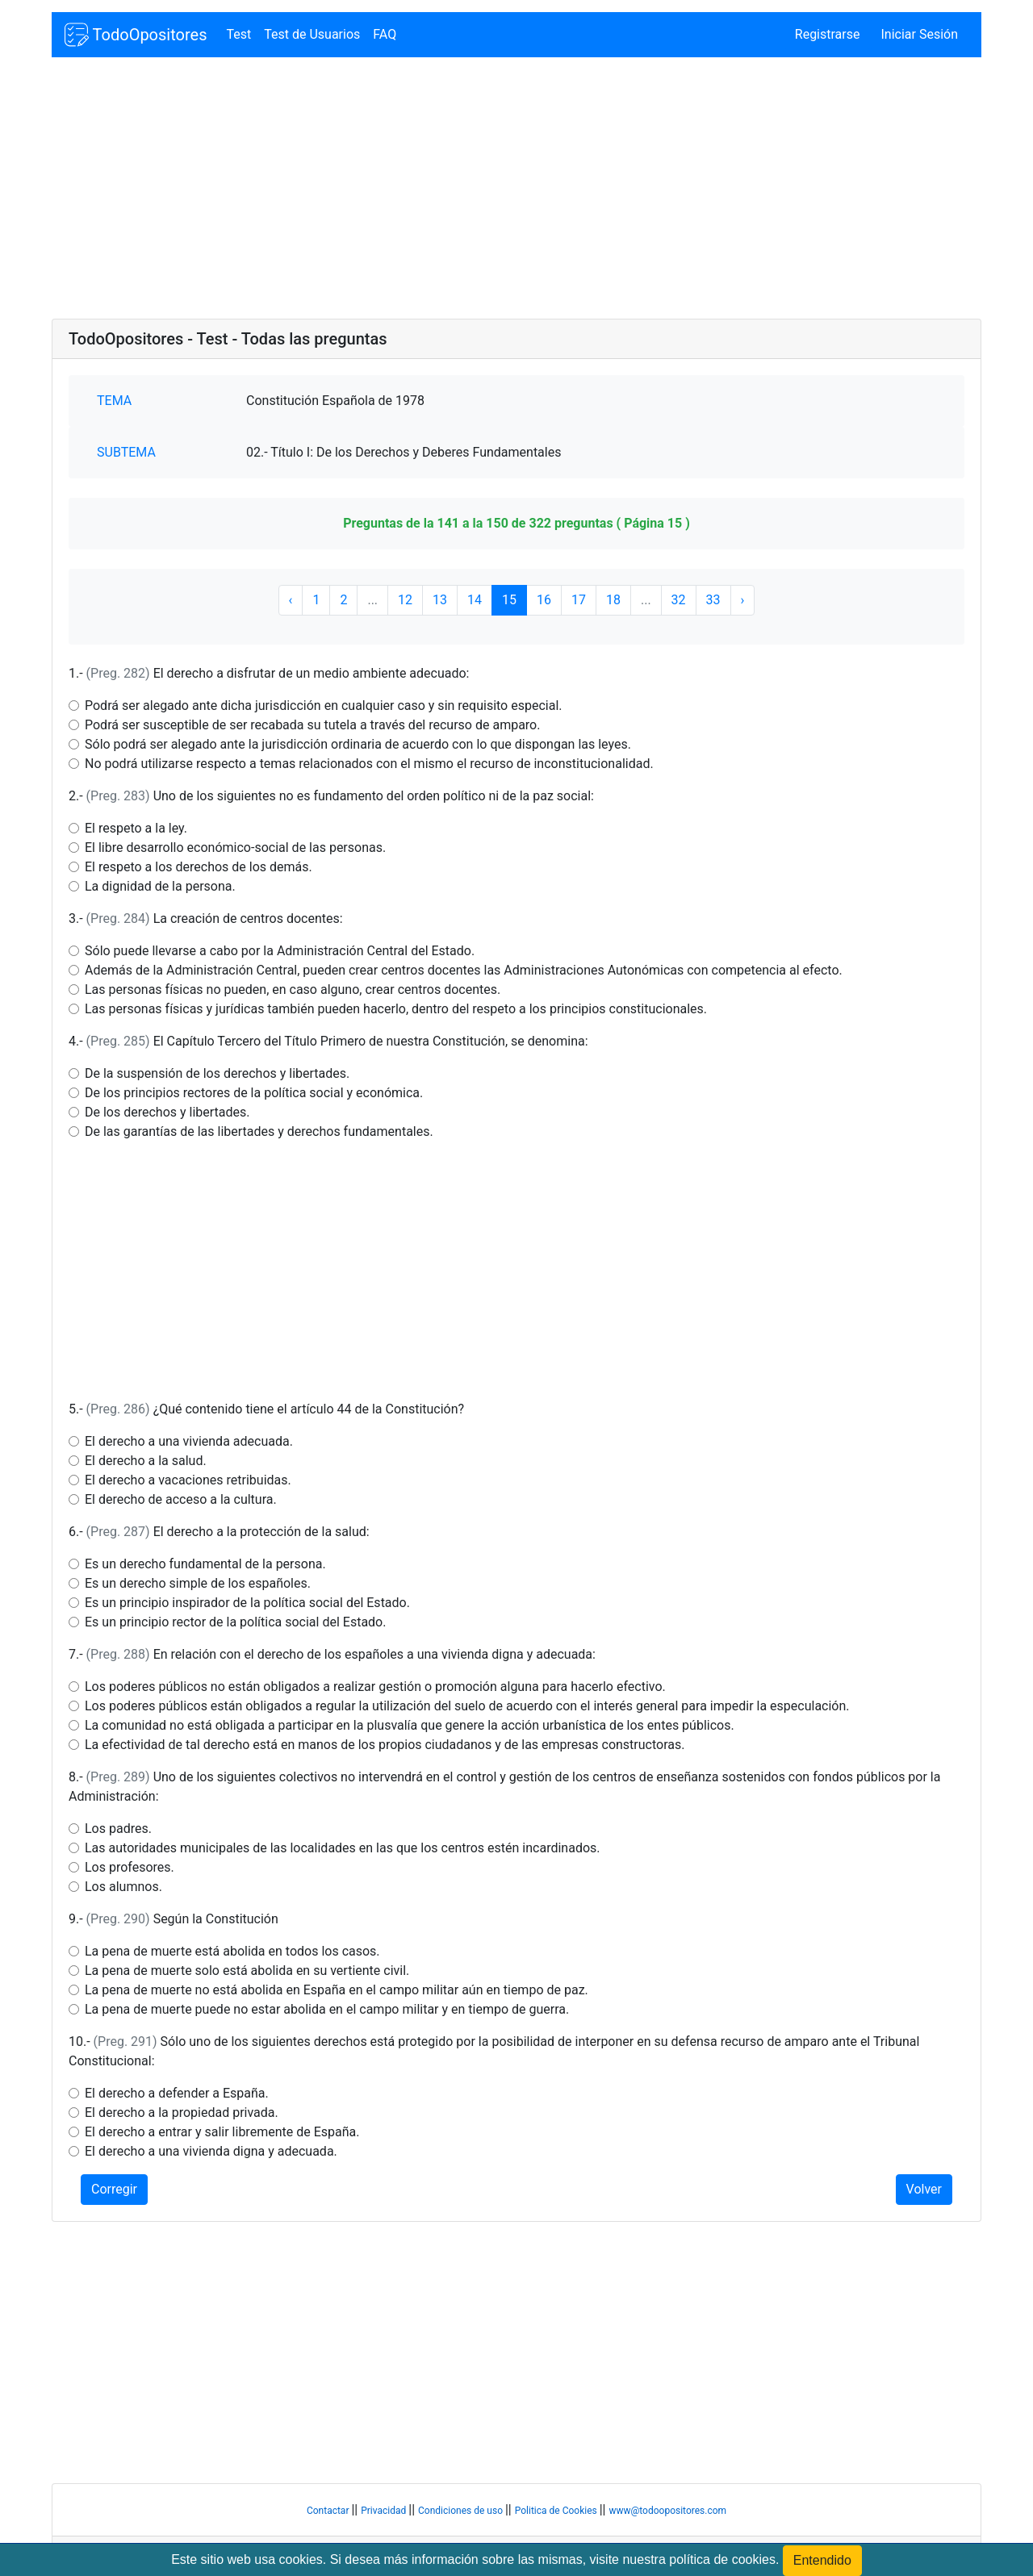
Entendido (822, 2560)
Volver (924, 2189)
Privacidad (384, 2510)
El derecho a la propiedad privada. (181, 2112)
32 (678, 599)
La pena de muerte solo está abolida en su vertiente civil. (247, 1970)
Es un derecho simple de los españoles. (198, 1583)
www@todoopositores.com (667, 2510)
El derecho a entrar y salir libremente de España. (222, 2132)
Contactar (329, 2510)
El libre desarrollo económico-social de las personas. (235, 847)
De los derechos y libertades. (167, 1112)
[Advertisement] (516, 190)
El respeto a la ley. (136, 828)
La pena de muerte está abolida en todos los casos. (232, 1951)
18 (613, 599)
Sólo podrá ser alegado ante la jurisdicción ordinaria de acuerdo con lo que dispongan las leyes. (358, 744)
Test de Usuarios (312, 34)
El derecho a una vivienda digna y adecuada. (211, 2151)
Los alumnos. (123, 1886)
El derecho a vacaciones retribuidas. (188, 1480)
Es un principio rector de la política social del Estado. (235, 1622)
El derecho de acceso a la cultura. (181, 1499)
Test (238, 34)
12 (405, 599)
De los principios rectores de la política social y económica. (254, 1092)
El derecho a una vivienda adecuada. (189, 1441)
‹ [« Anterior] (291, 599)
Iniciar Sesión (919, 34)
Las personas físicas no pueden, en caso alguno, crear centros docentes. (292, 989)
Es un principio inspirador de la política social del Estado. (247, 1602)
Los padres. (118, 1828)
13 (440, 599)
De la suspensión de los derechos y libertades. (217, 1073)
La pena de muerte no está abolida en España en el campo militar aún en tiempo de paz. (336, 1990)
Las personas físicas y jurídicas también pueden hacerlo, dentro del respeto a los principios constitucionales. (396, 1009)
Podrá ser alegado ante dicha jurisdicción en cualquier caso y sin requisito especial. (324, 705)
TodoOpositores (136, 35)
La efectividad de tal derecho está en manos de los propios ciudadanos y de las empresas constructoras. (384, 1744)
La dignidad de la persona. (160, 886)
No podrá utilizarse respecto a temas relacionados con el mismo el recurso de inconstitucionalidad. (369, 763)
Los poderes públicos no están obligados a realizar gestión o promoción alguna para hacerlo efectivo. (375, 1686)
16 (544, 599)
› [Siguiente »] (743, 599)
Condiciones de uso (461, 2510)
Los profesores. (129, 1867)
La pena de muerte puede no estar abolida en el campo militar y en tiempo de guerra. (327, 2009)
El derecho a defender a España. (177, 2093)
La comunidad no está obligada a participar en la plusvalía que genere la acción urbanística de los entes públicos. (409, 1725)
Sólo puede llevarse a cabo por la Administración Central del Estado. (280, 950)
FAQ (384, 34)
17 (578, 599)
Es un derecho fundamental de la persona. (205, 1564)
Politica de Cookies (557, 2510)
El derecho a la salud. (146, 1460)
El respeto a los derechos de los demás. (198, 867)
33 (713, 599)
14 (474, 599)
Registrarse (827, 34)
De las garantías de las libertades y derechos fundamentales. (259, 1131)
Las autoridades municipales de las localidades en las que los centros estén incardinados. (342, 1848)
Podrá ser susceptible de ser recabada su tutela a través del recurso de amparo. (312, 725)
